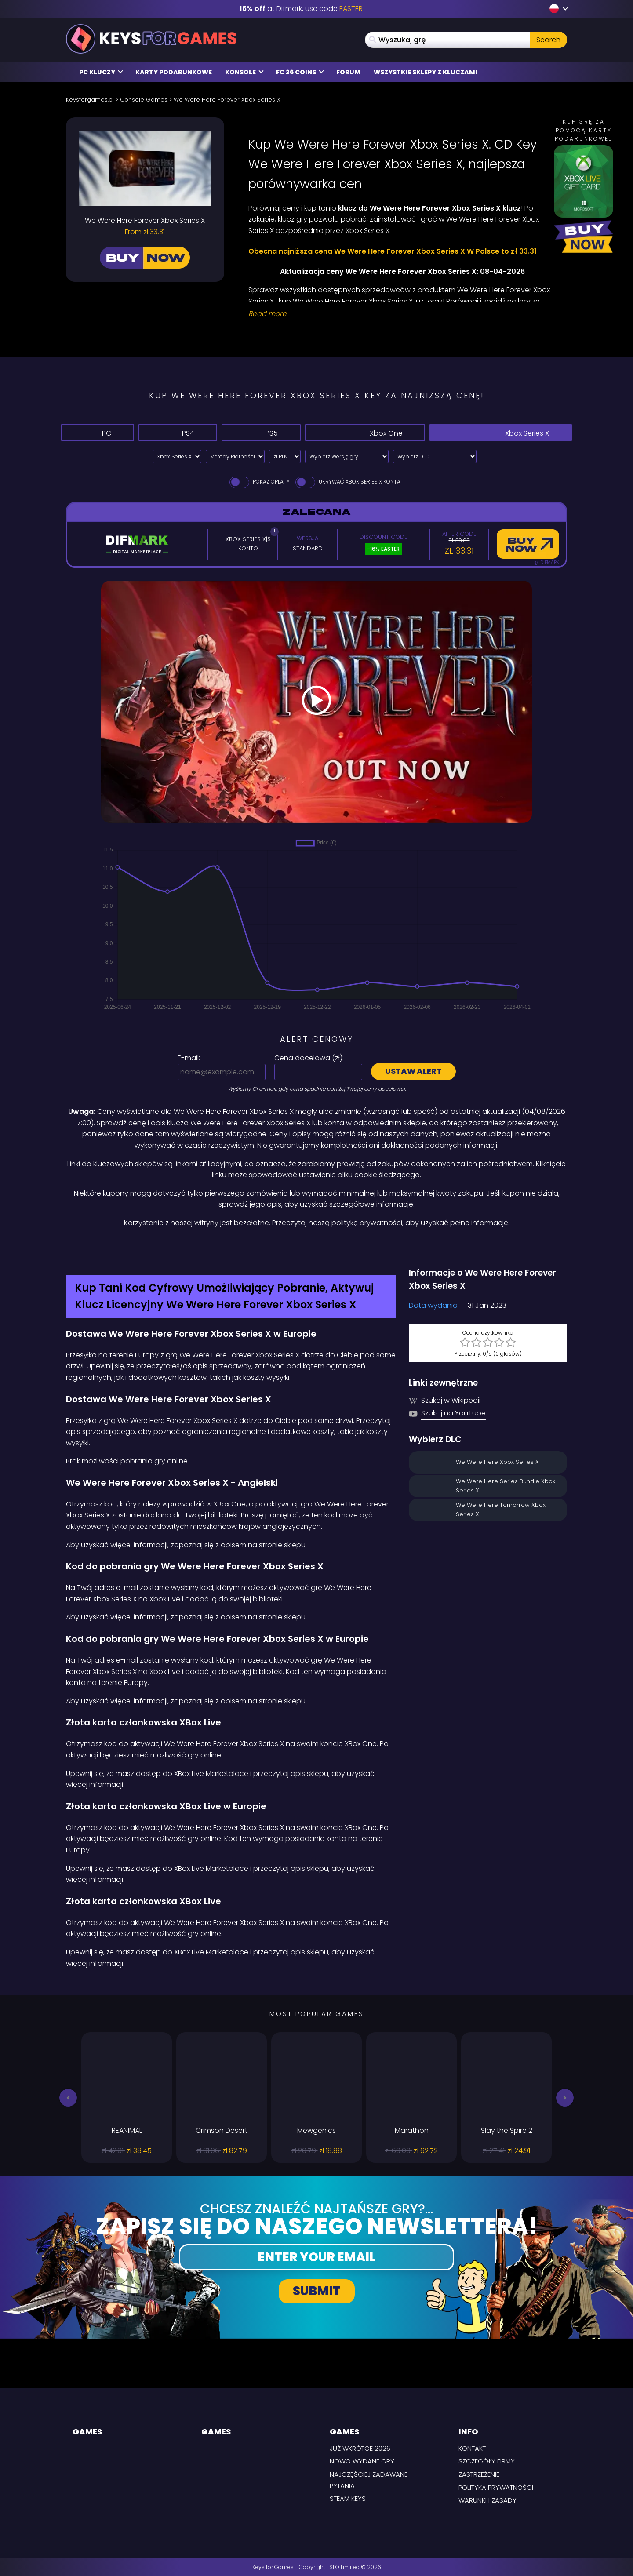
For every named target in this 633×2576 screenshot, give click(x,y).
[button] (68, 2098)
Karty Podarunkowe (173, 72)
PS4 (177, 432)
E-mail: (189, 1058)
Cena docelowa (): (309, 1058)
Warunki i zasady (487, 2500)
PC (97, 432)
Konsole (244, 72)
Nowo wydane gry (362, 2461)
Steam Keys (348, 2498)
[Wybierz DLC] (435, 456)
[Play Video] (316, 701)
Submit (317, 2290)
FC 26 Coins (300, 72)
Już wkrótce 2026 (360, 2448)
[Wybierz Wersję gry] (347, 456)
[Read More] (402, 314)
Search (548, 40)
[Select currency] (285, 456)
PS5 (261, 432)
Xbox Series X (500, 432)
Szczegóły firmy (486, 2461)
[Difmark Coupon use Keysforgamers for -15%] (316, 1247)
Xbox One (365, 432)
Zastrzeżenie (478, 2474)
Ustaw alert (413, 1071)
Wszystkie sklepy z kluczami (425, 72)
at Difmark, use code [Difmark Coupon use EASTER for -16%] (301, 9)
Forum (348, 72)
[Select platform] (177, 456)
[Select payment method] (235, 456)
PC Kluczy (101, 72)
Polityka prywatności (495, 2487)
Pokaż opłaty (259, 481)
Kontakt (472, 2448)
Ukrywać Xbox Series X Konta (347, 481)
